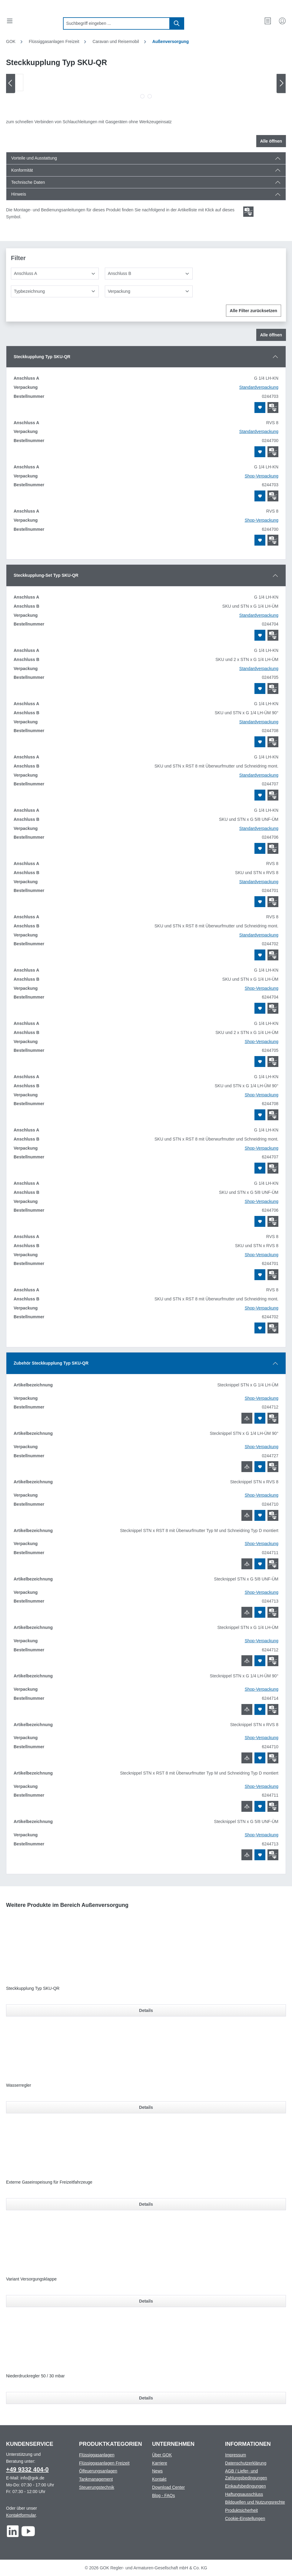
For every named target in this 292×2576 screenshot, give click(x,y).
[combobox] (116, 23)
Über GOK (162, 2454)
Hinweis (18, 194)
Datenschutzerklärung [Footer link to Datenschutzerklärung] (245, 2463)
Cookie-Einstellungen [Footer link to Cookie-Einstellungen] (245, 2518)
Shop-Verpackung (261, 476)
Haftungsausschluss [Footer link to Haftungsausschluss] (244, 2494)
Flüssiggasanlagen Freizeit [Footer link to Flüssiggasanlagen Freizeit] (104, 2463)
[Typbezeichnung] (55, 291)
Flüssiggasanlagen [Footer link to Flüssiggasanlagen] (96, 2454)
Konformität (22, 170)
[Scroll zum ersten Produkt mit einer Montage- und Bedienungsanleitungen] (248, 211)
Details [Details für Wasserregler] (146, 2107)
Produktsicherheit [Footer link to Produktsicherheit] (241, 2510)
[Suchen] (177, 23)
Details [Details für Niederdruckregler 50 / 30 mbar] (146, 2398)
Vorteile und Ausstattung (34, 158)
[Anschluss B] (149, 273)
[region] (146, 87)
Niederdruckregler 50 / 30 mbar (35, 2375)
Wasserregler (18, 2085)
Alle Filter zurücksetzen (253, 310)
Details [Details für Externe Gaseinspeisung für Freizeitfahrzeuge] (146, 2204)
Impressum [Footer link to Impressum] (235, 2454)
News (157, 2471)
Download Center (168, 2487)
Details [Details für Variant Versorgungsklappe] (146, 2301)
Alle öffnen (271, 141)
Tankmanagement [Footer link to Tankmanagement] (96, 2479)
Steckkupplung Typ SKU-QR (42, 356)
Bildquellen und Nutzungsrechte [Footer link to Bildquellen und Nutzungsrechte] (255, 2502)
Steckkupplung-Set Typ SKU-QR (46, 575)
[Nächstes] (281, 83)
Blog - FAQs (163, 2495)
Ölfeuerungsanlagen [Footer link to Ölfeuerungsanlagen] (98, 2471)
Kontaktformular (21, 2515)
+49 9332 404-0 (27, 2469)
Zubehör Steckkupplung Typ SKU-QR (51, 1363)
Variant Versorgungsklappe (31, 2279)
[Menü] (9, 21)
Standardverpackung (258, 387)
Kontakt (159, 2479)
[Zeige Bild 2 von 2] (150, 96)
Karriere (159, 2463)
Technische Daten (28, 182)
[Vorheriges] (10, 83)
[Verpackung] (149, 291)
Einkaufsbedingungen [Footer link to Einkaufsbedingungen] (245, 2486)
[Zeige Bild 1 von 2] (142, 96)
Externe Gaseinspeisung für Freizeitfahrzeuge (49, 2182)
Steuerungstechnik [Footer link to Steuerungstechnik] (96, 2487)
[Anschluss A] (55, 273)
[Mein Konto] (282, 21)
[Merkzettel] (267, 21)
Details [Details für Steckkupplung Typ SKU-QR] (146, 2010)
